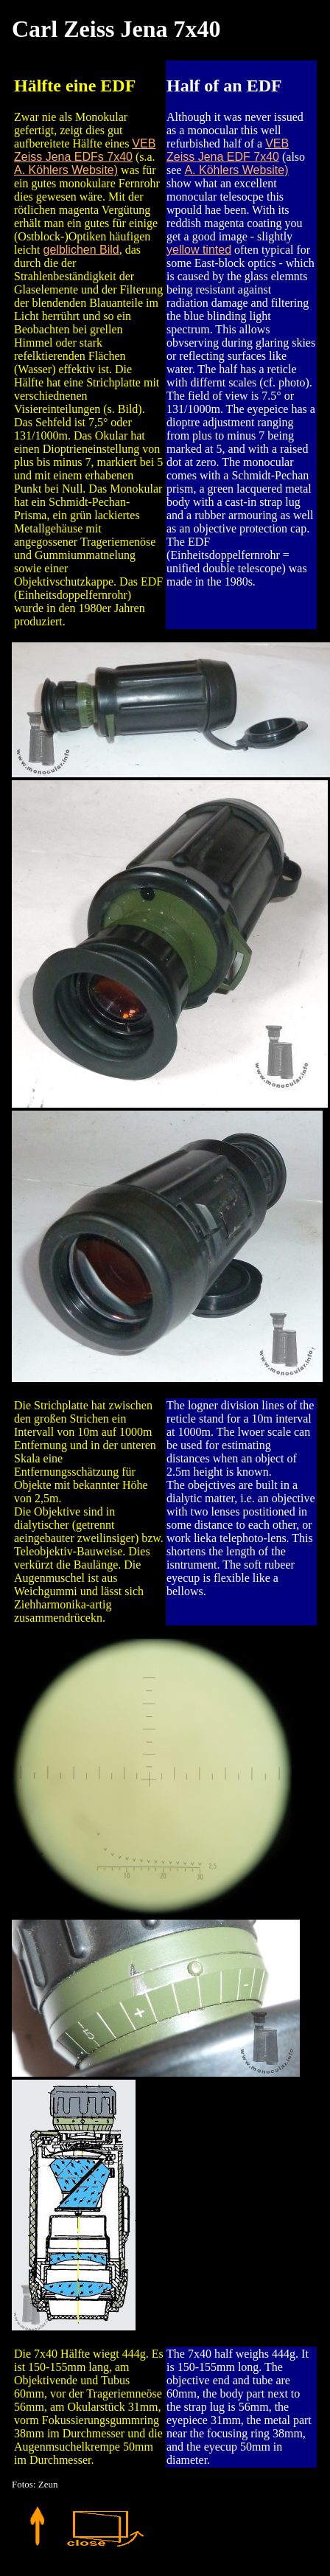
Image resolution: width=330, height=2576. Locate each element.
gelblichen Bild (81, 249)
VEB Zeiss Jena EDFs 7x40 (84, 150)
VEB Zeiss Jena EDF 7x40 (227, 150)
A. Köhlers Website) (66, 170)
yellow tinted (198, 249)
